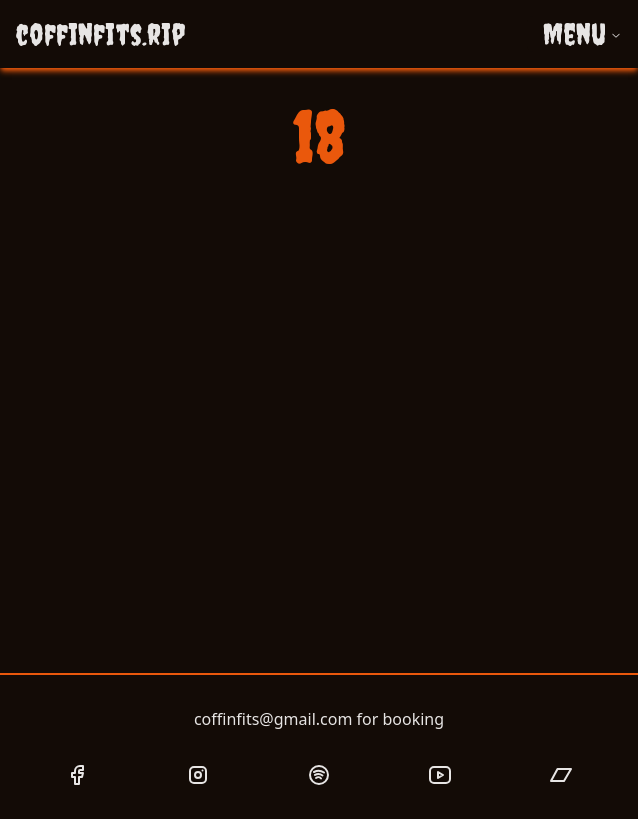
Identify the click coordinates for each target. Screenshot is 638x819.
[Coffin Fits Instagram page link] (198, 775)
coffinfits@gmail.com (273, 719)
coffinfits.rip (100, 34)
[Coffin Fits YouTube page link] (440, 775)
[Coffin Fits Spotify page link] (319, 775)
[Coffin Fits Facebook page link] (77, 775)
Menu (582, 34)
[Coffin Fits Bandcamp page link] (561, 775)
